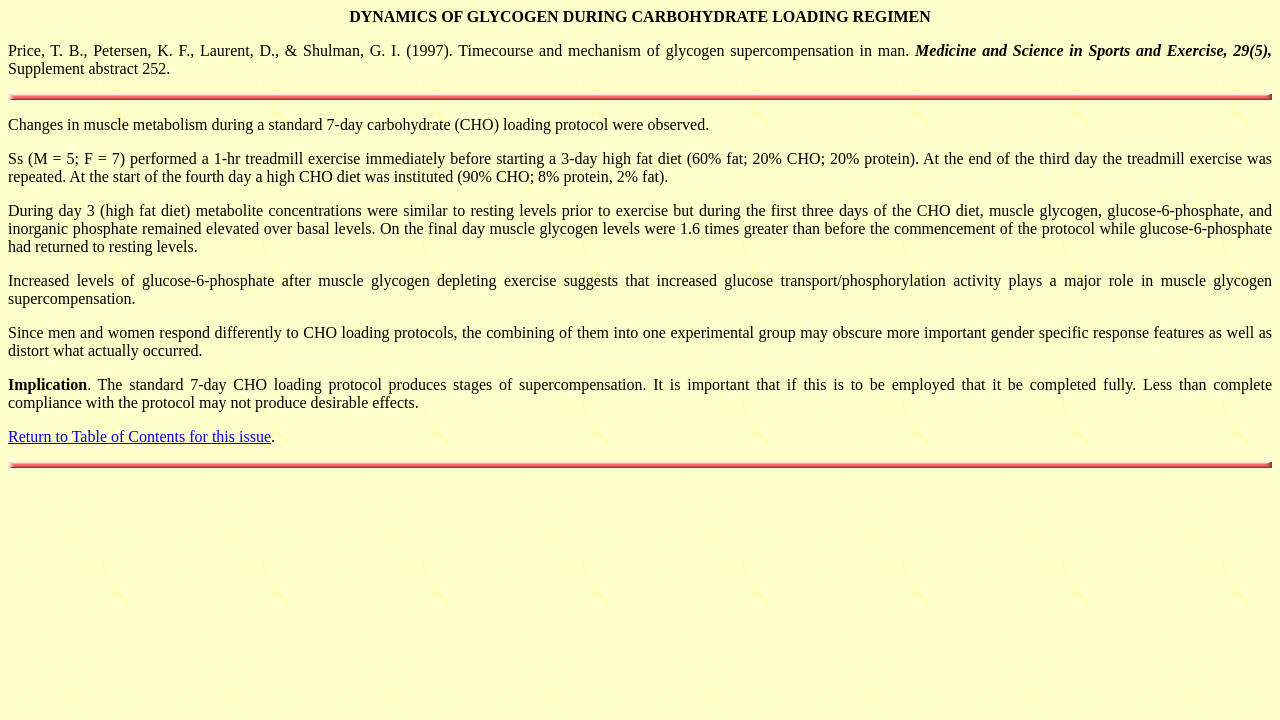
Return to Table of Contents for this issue (139, 436)
